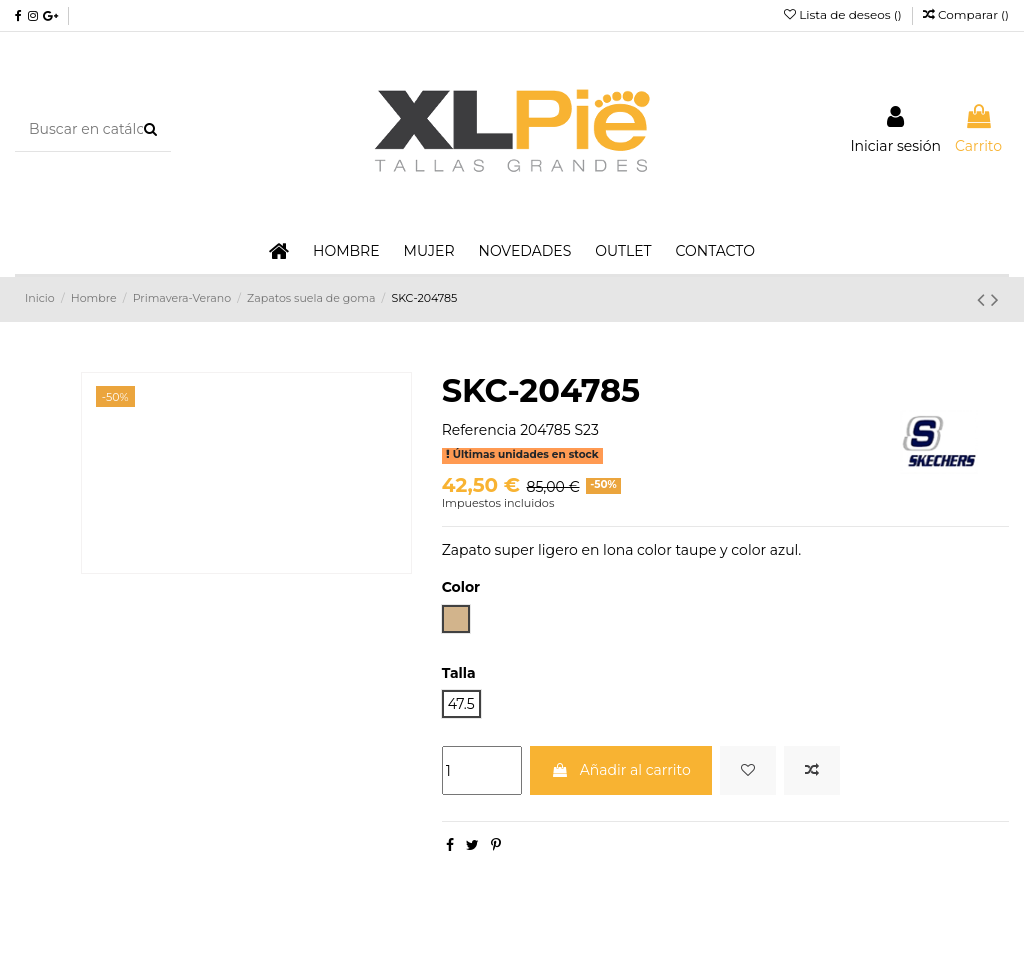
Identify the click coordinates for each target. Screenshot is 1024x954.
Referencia (479, 430)
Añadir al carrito (621, 770)
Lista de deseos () (844, 14)
